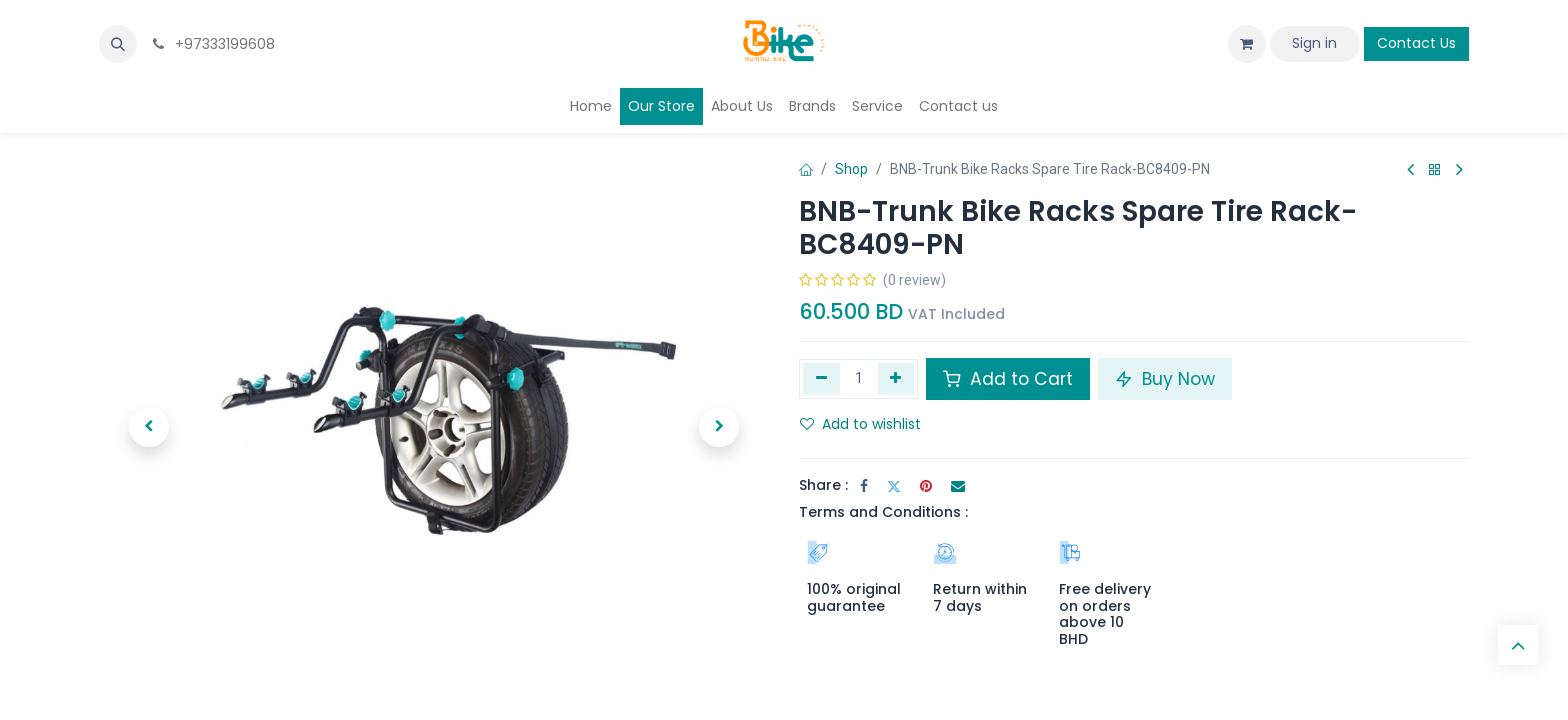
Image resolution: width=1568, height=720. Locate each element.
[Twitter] (894, 486)
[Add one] (896, 379)
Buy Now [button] (1165, 379)
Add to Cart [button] (1008, 379)
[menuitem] (591, 106)
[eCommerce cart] (1247, 44)
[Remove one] (821, 379)
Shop (851, 169)
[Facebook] (864, 486)
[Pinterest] (926, 486)
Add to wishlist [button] (860, 424)
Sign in (1314, 43)
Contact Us (1416, 43)
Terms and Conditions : (883, 512)
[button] (118, 44)
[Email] (958, 486)
